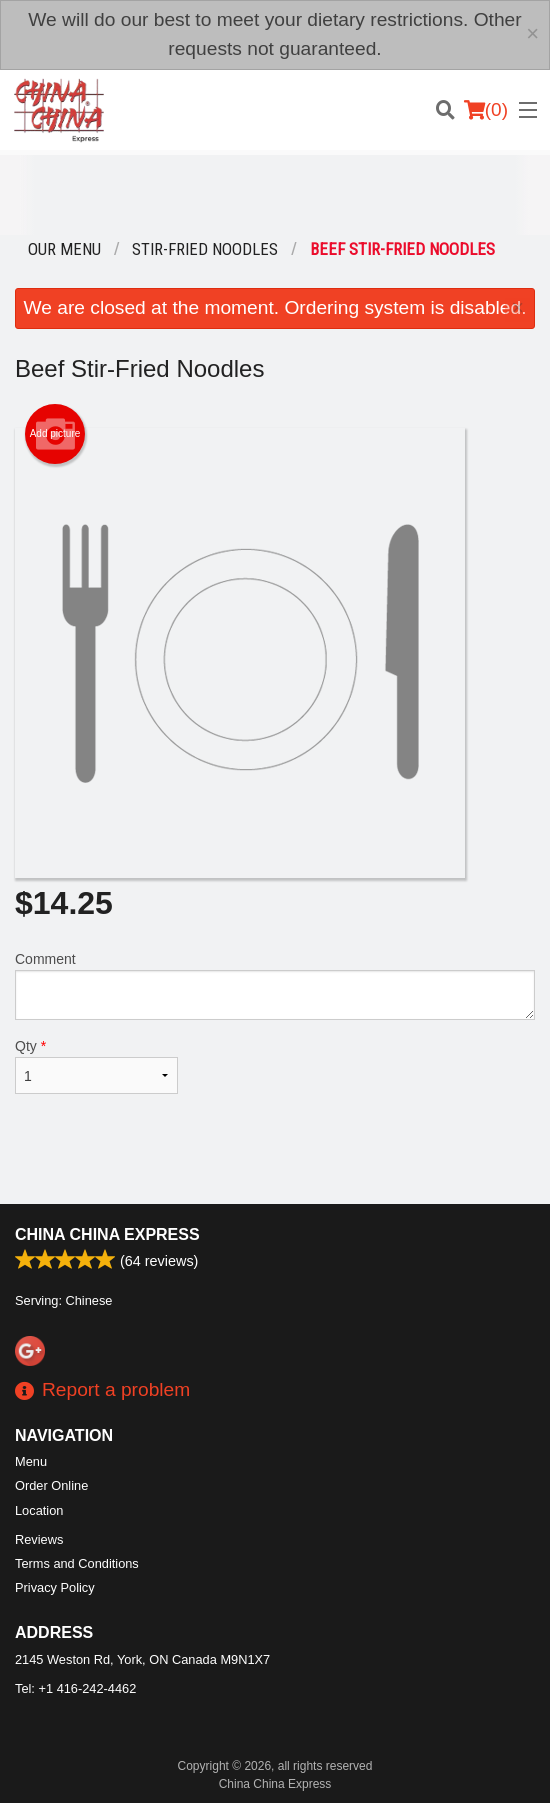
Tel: (75, 1688)
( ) (486, 110)
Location (39, 1510)
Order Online (51, 1485)
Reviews (39, 1539)
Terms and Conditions (77, 1563)
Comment (275, 985)
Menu (31, 1461)
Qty (96, 1066)
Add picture (55, 434)
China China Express (107, 1234)
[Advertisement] (275, 195)
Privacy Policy (55, 1587)
